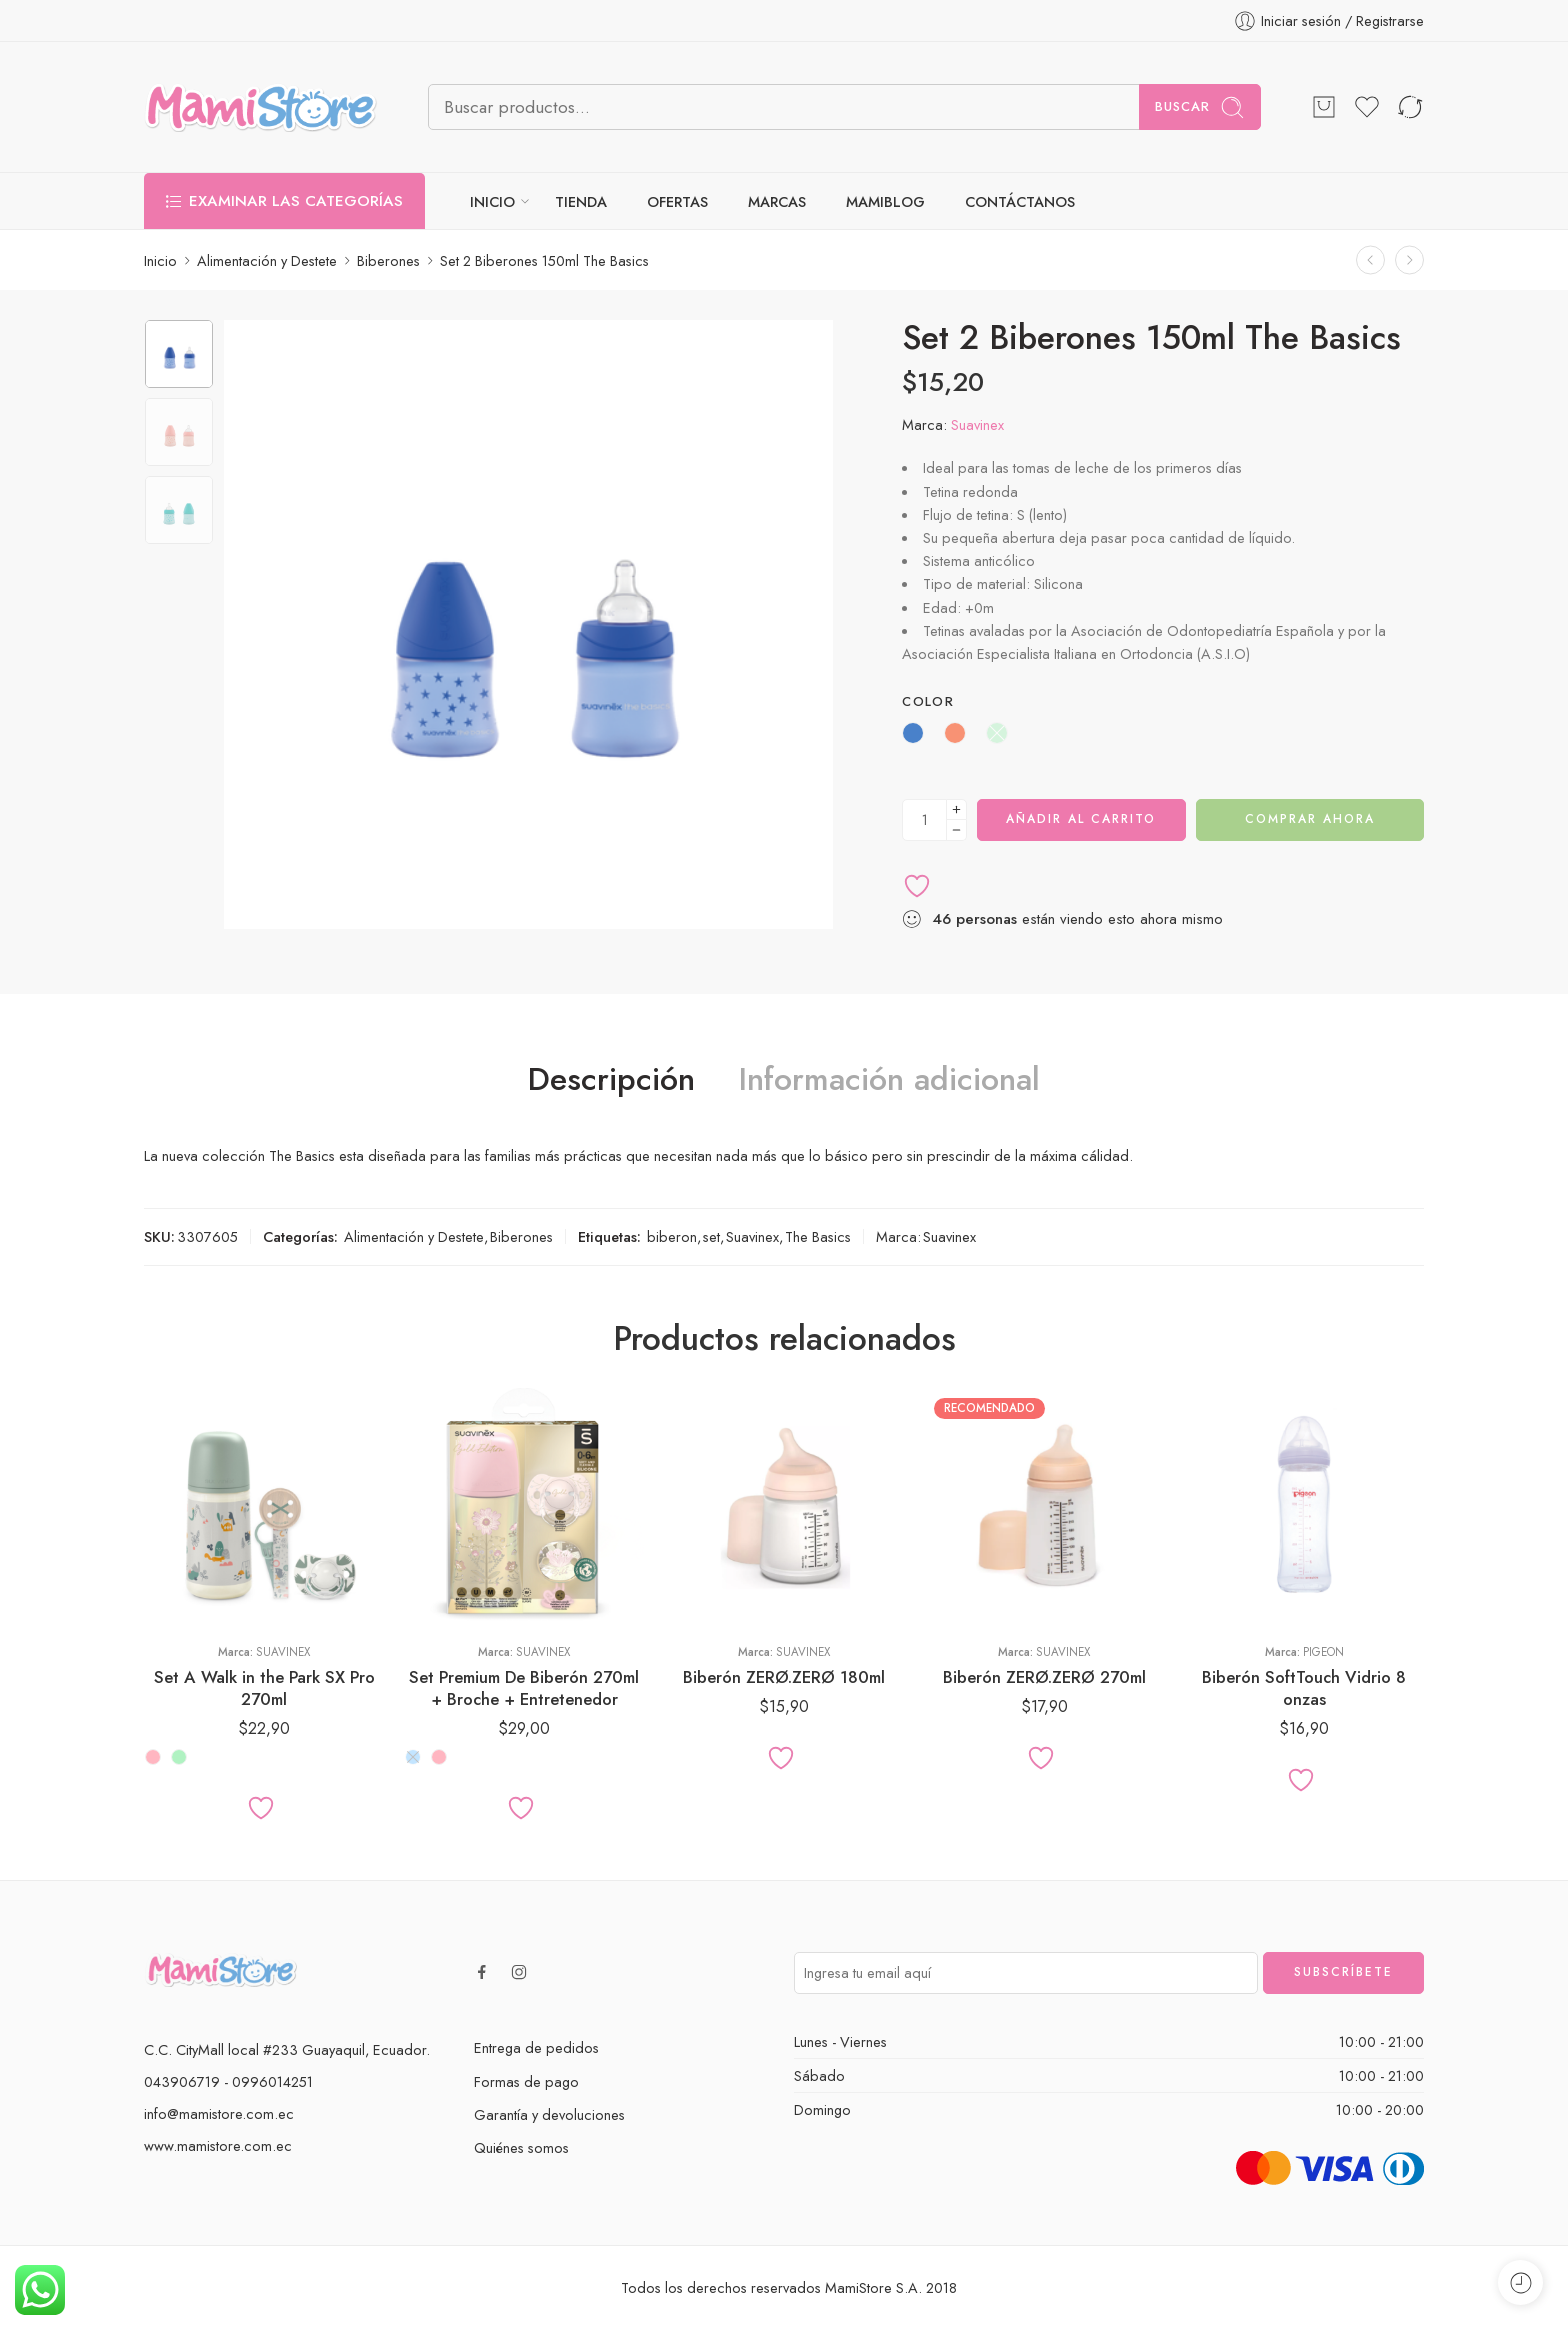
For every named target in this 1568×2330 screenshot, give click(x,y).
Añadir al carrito (1081, 819)
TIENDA (581, 201)
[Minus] (956, 830)
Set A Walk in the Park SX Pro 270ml (264, 1688)
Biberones (388, 260)
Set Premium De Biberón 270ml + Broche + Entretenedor (524, 1688)
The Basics (818, 1236)
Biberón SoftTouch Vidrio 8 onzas (1304, 1688)
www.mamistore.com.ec (218, 2145)
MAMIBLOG (885, 201)
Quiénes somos (521, 2147)
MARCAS (777, 201)
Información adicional (889, 1080)
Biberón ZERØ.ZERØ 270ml (1044, 1677)
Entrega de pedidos (536, 2047)
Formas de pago (526, 2081)
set (711, 1236)
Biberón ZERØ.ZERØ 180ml (784, 1677)
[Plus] (956, 809)
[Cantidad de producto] (924, 820)
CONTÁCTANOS (1020, 201)
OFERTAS (677, 201)
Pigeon (1323, 1652)
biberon (672, 1236)
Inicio (160, 260)
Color (928, 702)
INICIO (492, 201)
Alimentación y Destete (267, 260)
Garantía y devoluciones (549, 2114)
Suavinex (977, 424)
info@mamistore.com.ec (219, 2113)
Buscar (1200, 107)
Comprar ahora (1310, 819)
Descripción (611, 1080)
